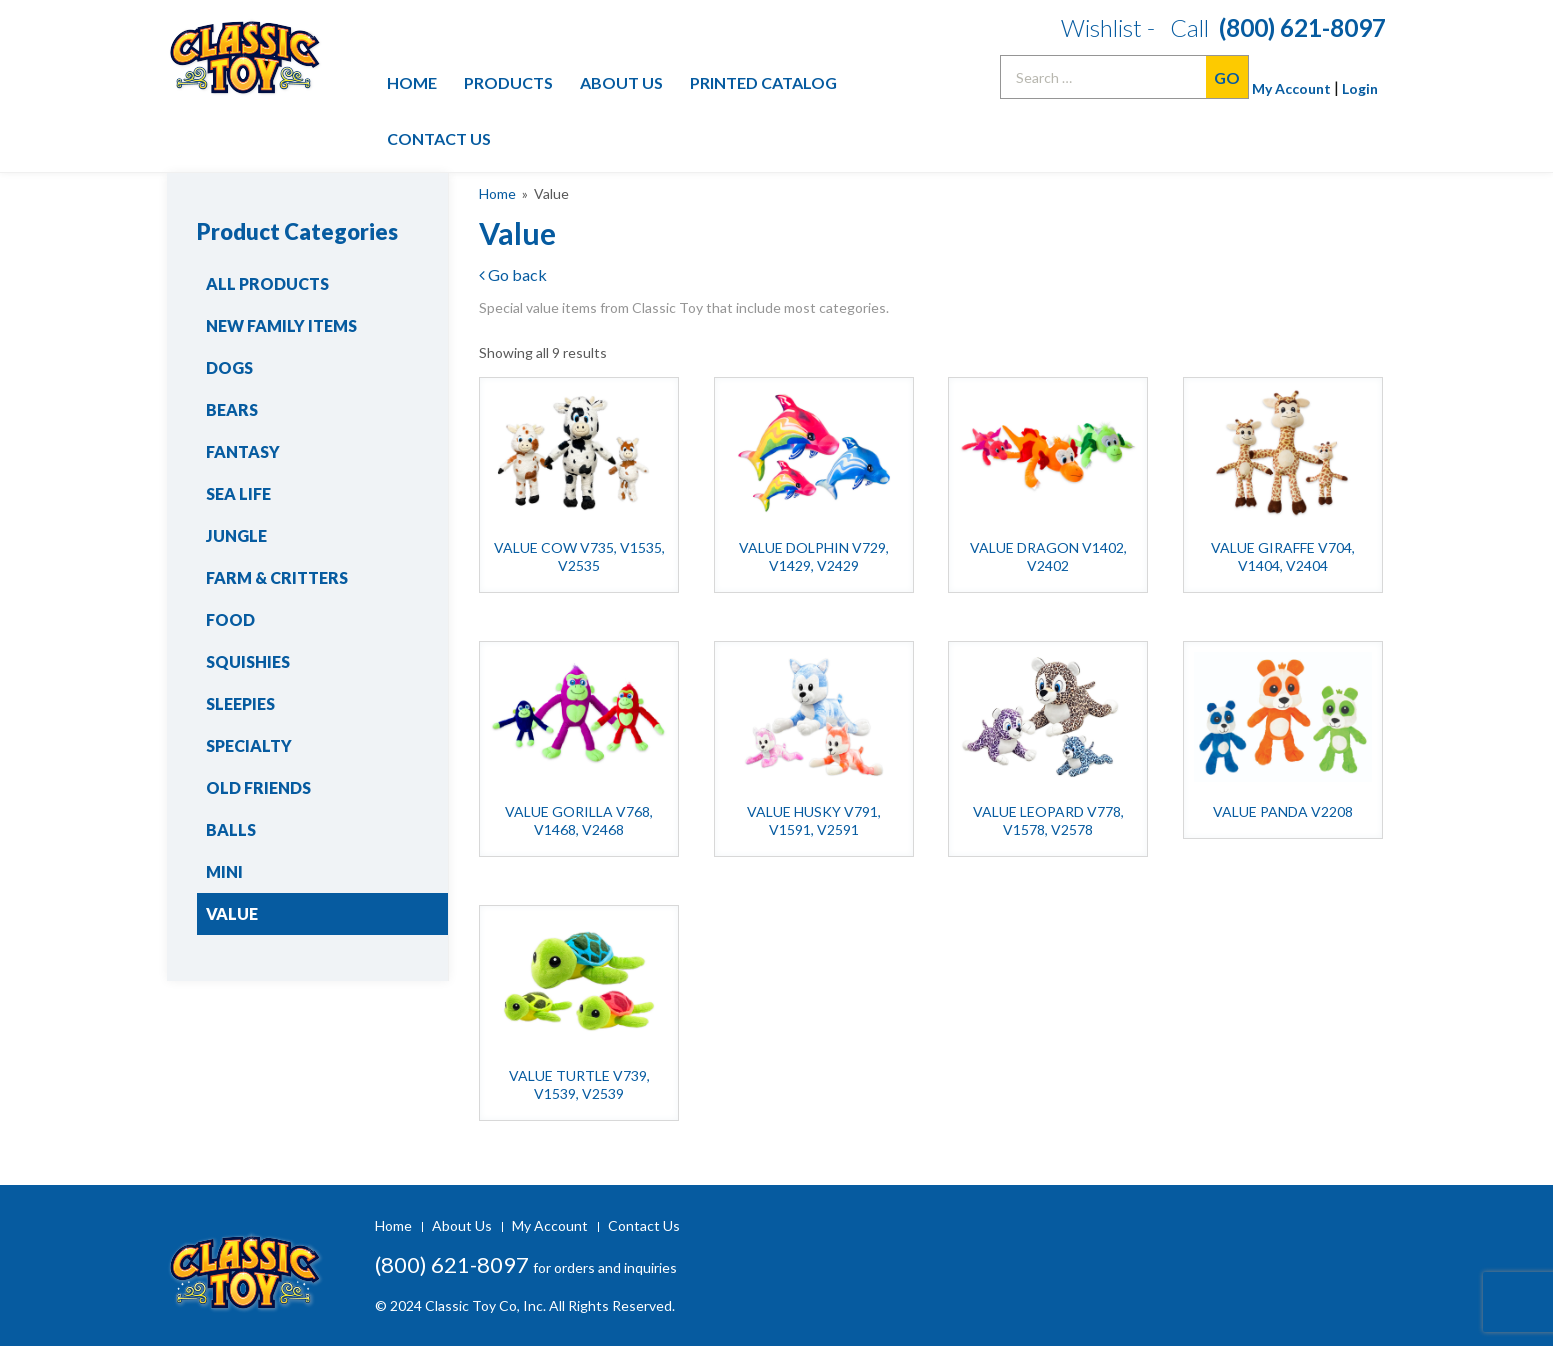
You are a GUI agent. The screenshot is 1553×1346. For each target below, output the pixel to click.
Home (412, 82)
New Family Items (281, 325)
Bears (232, 409)
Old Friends (258, 787)
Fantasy (243, 451)
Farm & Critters (277, 577)
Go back (513, 274)
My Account (1291, 88)
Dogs (229, 367)
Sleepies (240, 703)
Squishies (248, 661)
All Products (267, 283)
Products (508, 82)
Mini (224, 871)
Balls (231, 829)
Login (1360, 88)
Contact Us (439, 138)
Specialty (249, 745)
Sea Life (238, 493)
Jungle (236, 535)
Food (230, 619)
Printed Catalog (763, 82)
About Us (621, 82)
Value (232, 913)
